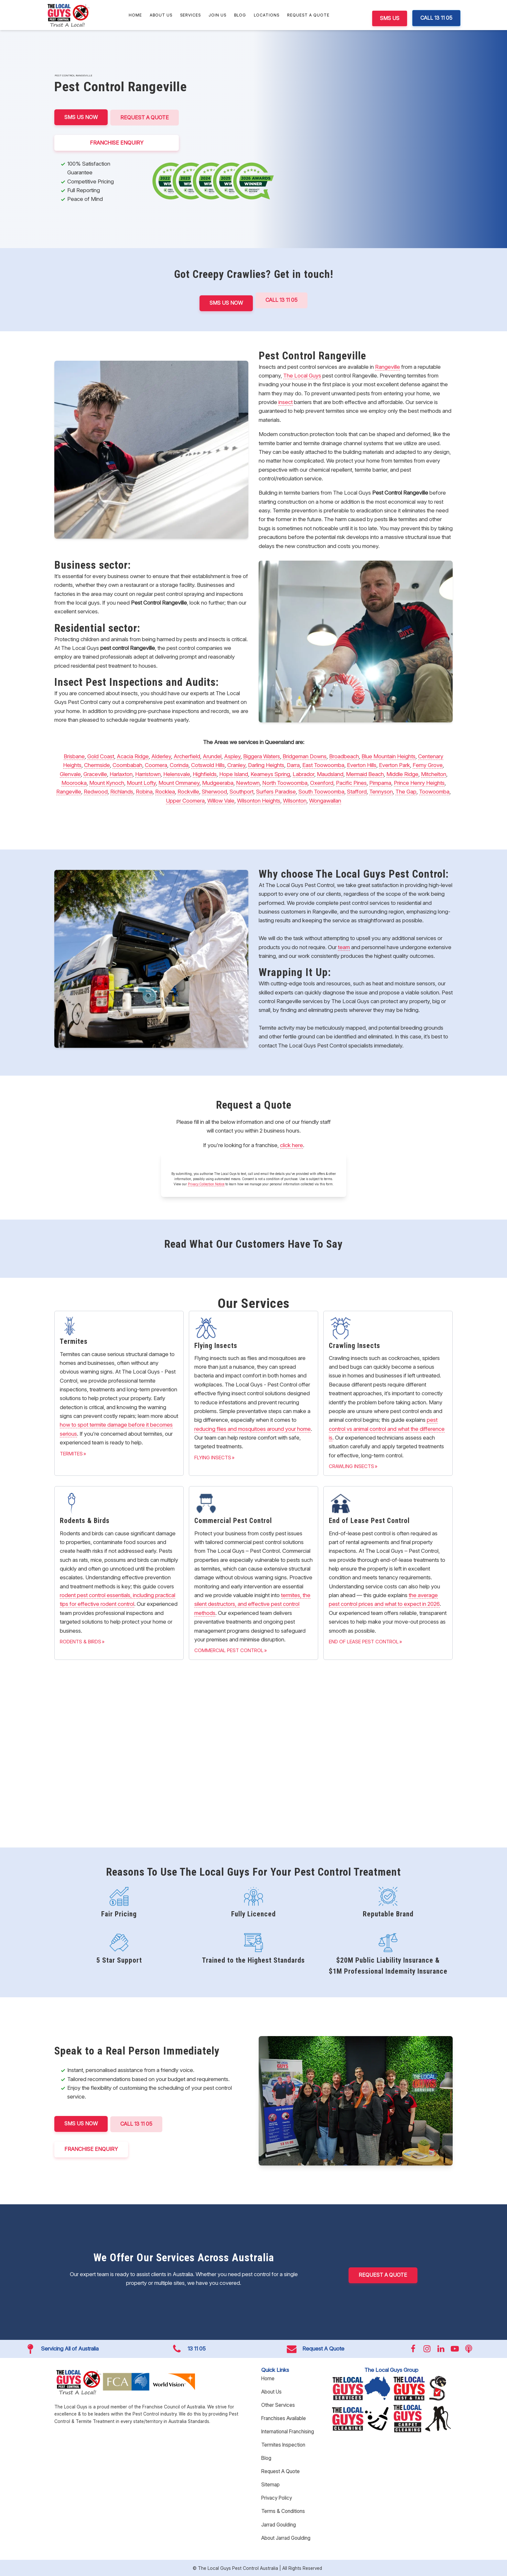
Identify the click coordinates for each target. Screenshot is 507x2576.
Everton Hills (361, 765)
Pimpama (380, 782)
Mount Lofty (141, 782)
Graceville (95, 773)
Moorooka (74, 782)
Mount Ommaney (179, 782)
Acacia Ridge (133, 755)
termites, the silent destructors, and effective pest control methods (252, 1603)
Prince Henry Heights (419, 782)
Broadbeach (344, 755)
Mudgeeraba (217, 782)
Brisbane (74, 755)
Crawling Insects (351, 1466)
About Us (161, 15)
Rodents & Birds (80, 1641)
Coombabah (127, 765)
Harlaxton (121, 773)
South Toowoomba (321, 791)
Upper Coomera (185, 800)
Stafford (357, 791)
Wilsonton (295, 800)
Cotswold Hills (208, 765)
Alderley (161, 755)
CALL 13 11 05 (436, 18)
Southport (241, 791)
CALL (138, 2123)
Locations (266, 15)
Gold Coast (100, 755)
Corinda (179, 765)
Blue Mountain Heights (388, 755)
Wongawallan (325, 800)
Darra (293, 765)
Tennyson (381, 791)
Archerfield (187, 755)
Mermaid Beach (365, 773)
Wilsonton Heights (258, 800)
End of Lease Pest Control (364, 1641)
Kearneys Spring (270, 773)
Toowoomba (434, 791)
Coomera (156, 765)
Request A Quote (308, 15)
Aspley (232, 755)
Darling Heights (266, 765)
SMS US (389, 18)
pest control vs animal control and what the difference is (387, 1428)
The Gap (405, 791)
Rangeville (387, 366)
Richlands (121, 791)
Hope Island (233, 773)
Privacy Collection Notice (206, 1184)
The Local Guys (302, 375)
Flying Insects (212, 1457)
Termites (71, 1453)
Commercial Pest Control (229, 1650)
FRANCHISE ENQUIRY (118, 142)
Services (190, 15)
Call (282, 300)
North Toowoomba (284, 782)
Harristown (148, 773)
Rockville (188, 791)
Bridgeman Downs (305, 755)
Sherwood (214, 791)
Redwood (96, 791)
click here (291, 1144)
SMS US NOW (81, 117)
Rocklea (165, 791)
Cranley (236, 765)
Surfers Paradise (276, 791)
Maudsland (330, 773)
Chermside (97, 765)
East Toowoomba (323, 765)
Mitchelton (433, 773)
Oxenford (321, 782)
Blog (240, 15)
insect (285, 401)
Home (135, 15)
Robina (144, 791)
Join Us (217, 15)
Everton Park (394, 765)
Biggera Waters (261, 755)
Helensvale (176, 773)
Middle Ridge (402, 773)
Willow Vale (220, 800)
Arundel (212, 755)
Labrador (303, 773)
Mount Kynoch (106, 782)
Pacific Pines (351, 782)
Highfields (205, 773)
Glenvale (70, 773)
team (344, 946)
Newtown (248, 782)
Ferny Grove (428, 765)
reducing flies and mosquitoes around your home (252, 1428)
